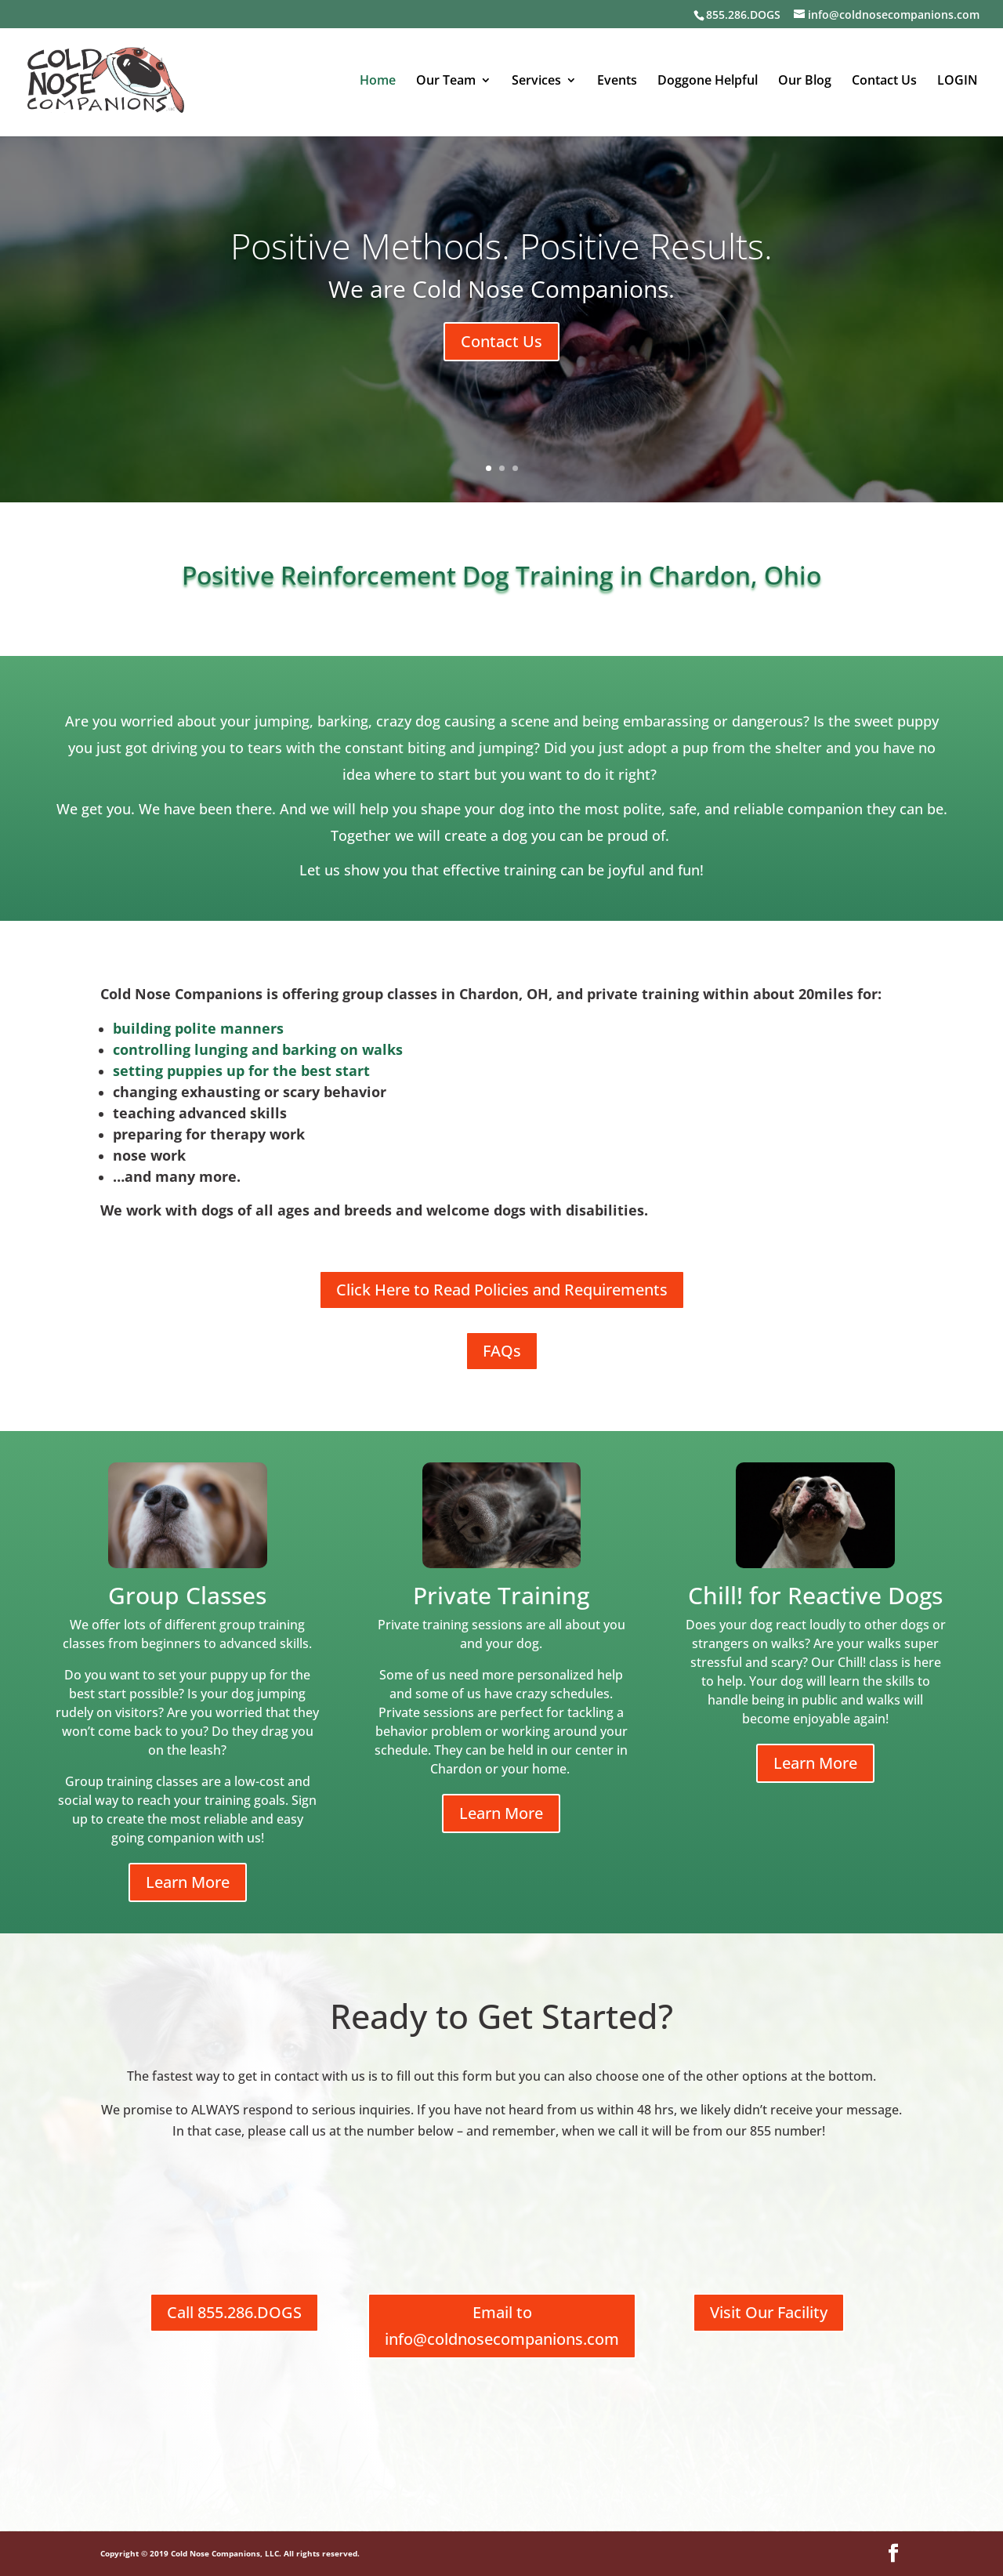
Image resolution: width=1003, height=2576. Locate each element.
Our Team (446, 81)
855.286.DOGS (743, 14)
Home (378, 81)
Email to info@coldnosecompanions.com (502, 2326)
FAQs (502, 1350)
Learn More (188, 1882)
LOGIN (957, 81)
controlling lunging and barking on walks (258, 1049)
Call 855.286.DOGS (234, 2312)
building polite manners (198, 1028)
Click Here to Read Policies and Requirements (502, 1289)
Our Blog (804, 81)
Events (617, 81)
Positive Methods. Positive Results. (501, 246)
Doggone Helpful (707, 81)
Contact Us (884, 81)
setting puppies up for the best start (241, 1070)
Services (536, 81)
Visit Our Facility (768, 2312)
